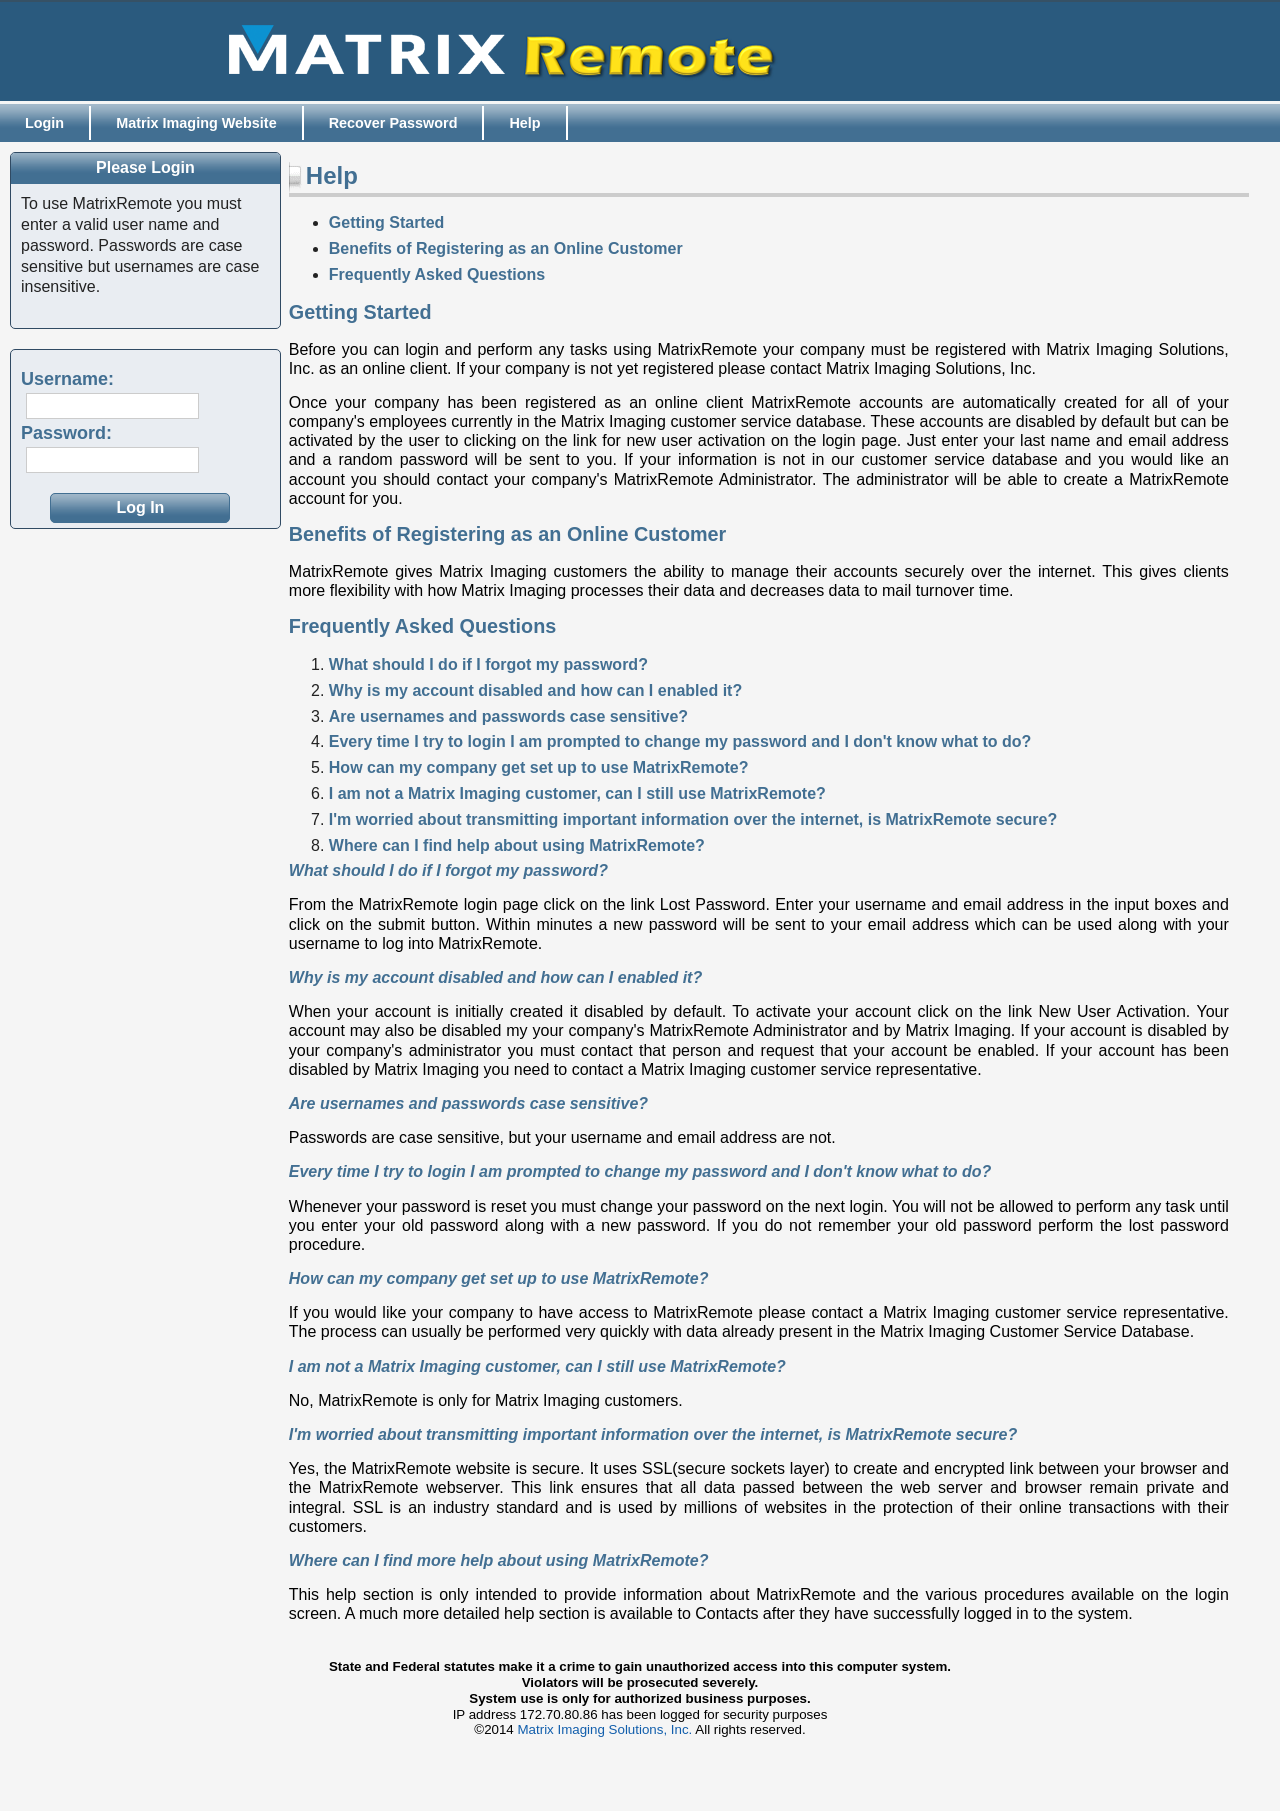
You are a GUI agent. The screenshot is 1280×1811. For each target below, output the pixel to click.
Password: (66, 433)
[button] (140, 508)
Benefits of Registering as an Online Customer (506, 248)
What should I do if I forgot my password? (488, 664)
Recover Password (393, 123)
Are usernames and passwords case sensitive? (508, 716)
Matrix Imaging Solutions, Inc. (605, 1729)
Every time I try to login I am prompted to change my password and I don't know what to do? (680, 741)
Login (44, 123)
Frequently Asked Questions (437, 274)
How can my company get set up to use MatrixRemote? (539, 767)
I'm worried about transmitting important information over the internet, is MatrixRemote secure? (693, 819)
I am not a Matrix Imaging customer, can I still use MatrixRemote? (577, 793)
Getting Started (387, 222)
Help (524, 123)
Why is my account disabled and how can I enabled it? (535, 690)
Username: (67, 379)
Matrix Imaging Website (196, 123)
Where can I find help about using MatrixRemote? (517, 845)
